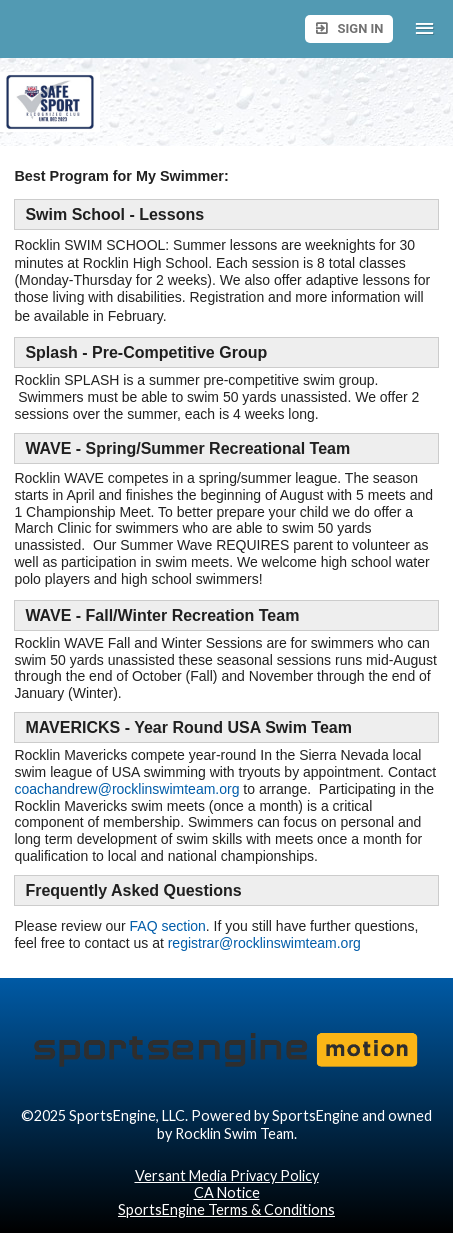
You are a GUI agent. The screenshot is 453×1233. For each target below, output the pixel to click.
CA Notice (227, 1192)
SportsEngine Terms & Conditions (226, 1209)
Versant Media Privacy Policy (227, 1175)
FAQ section (168, 926)
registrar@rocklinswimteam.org (264, 943)
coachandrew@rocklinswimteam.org (126, 789)
